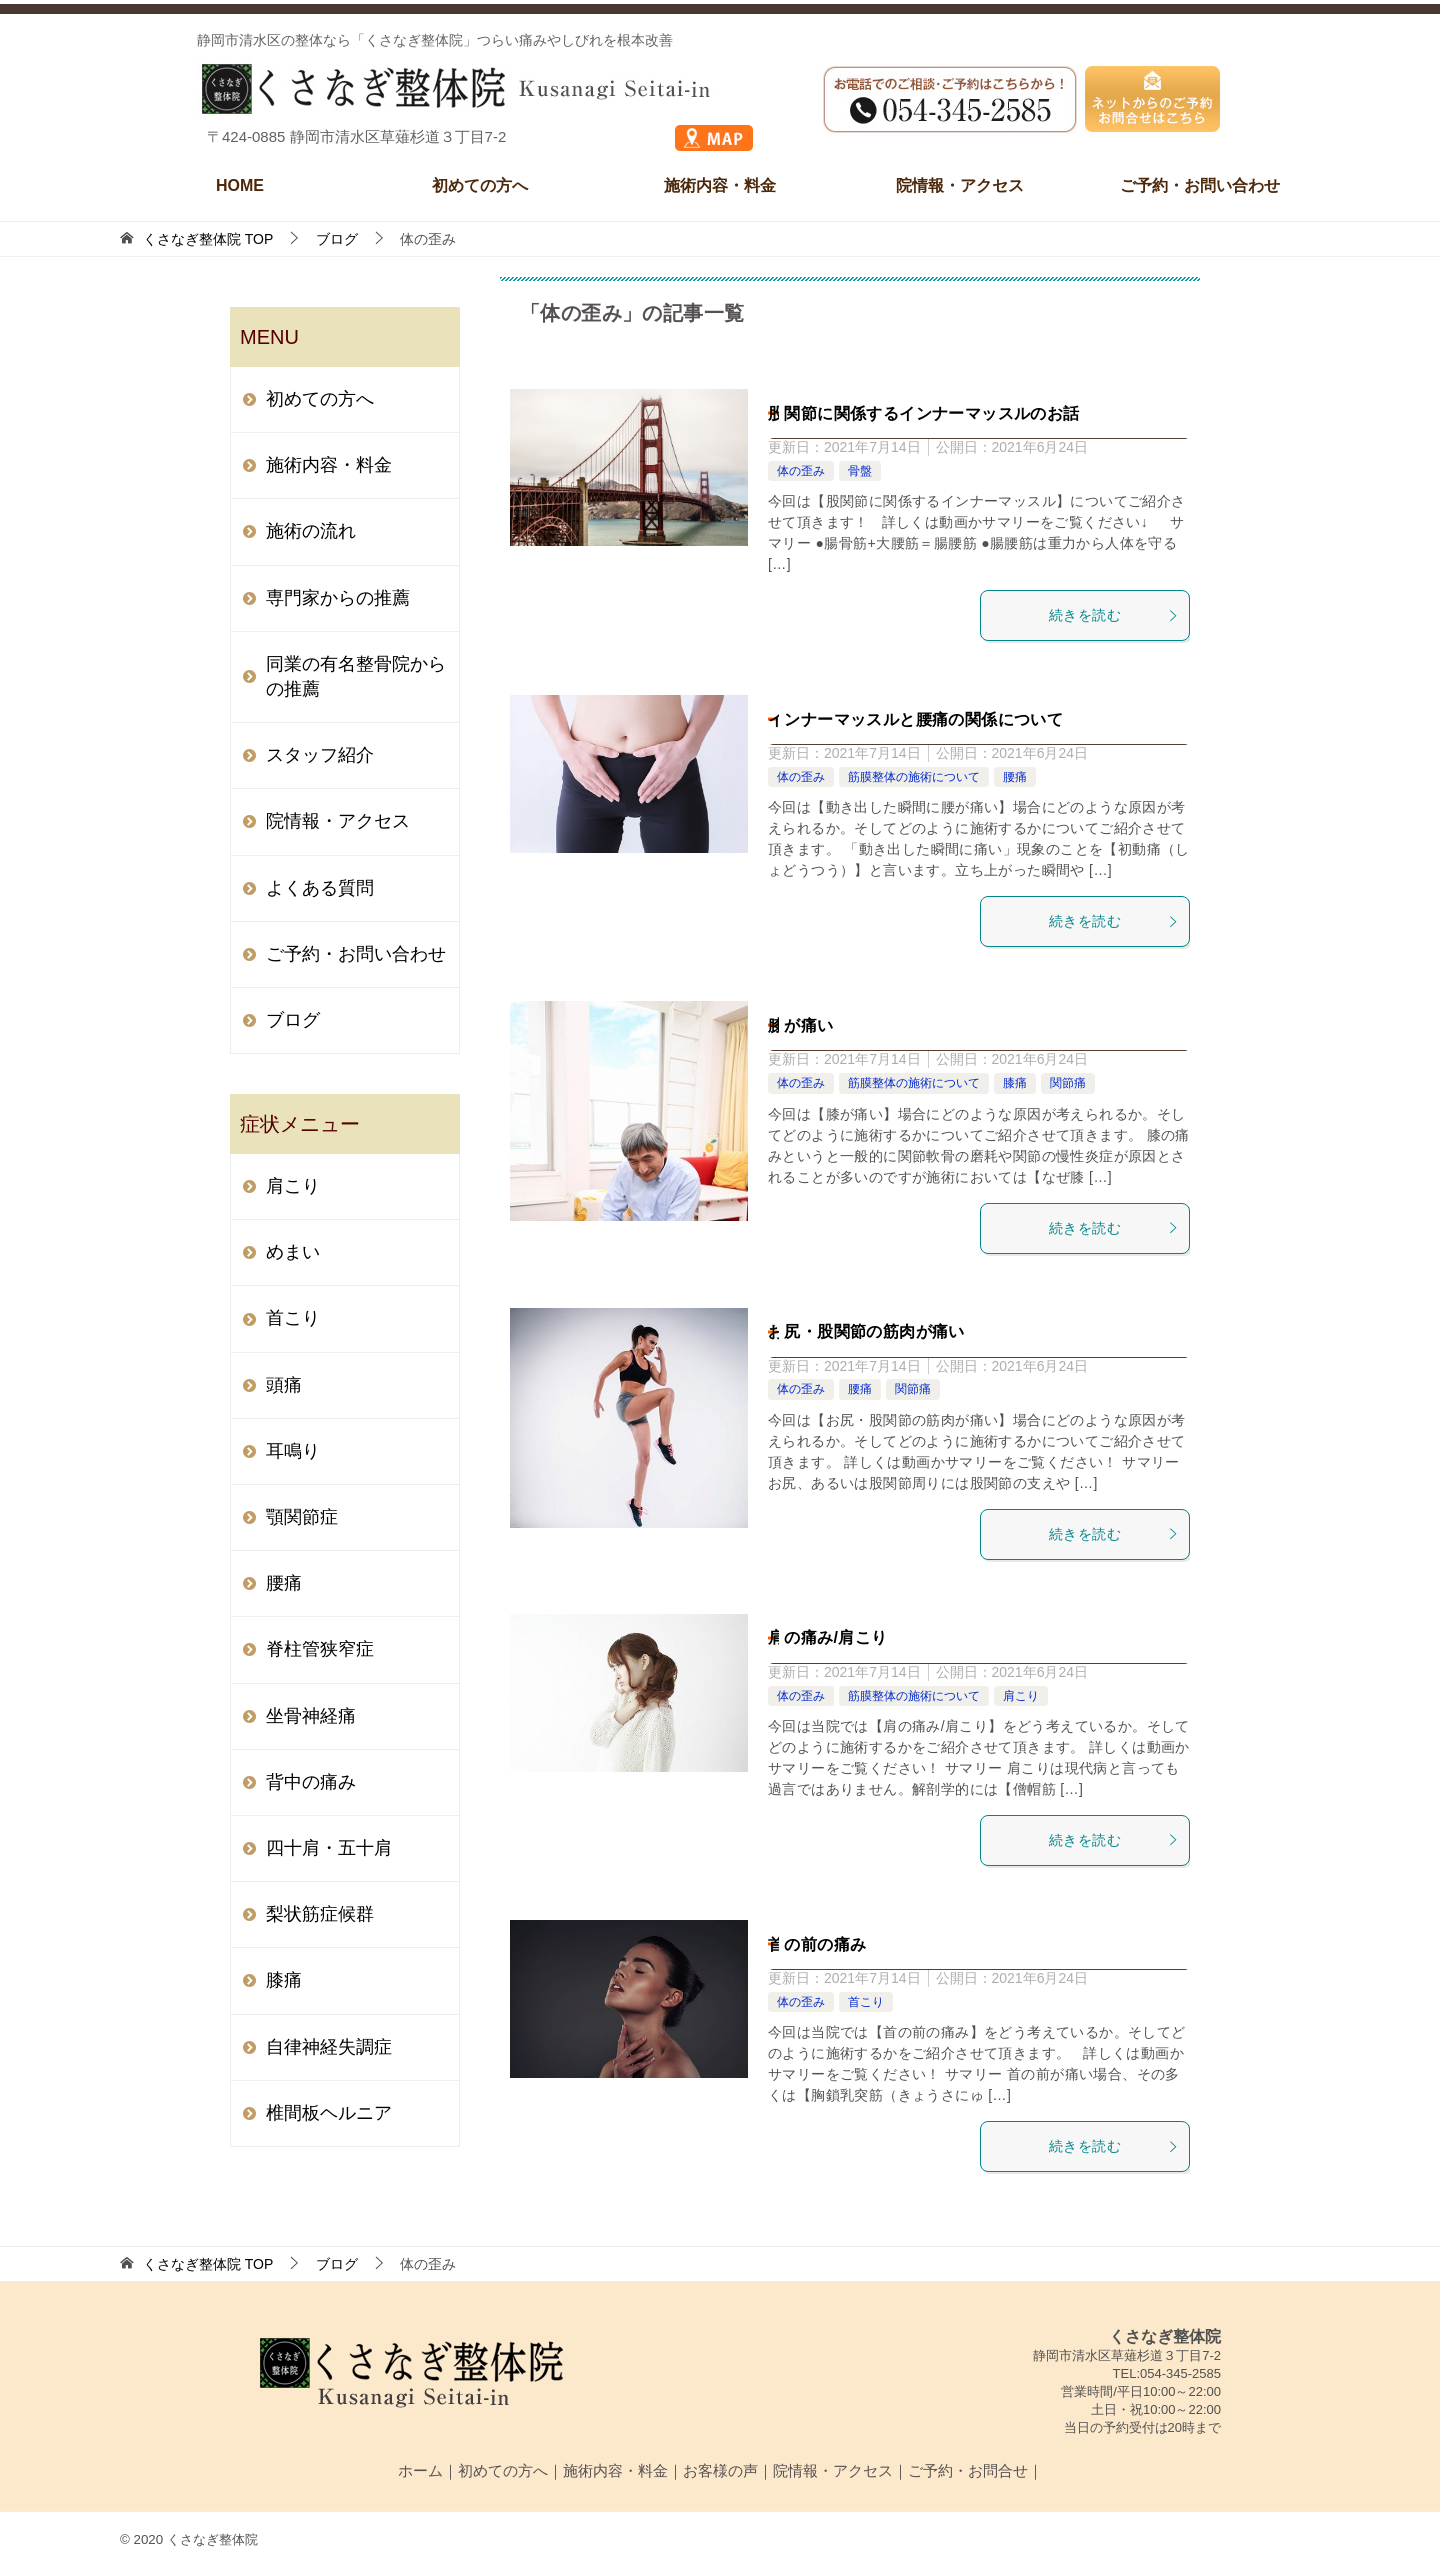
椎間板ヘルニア (329, 2113)
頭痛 (284, 1385)
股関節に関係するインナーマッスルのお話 (924, 413)
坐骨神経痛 (311, 1716)
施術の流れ (311, 531)
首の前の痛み (817, 1944)
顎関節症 (302, 1517)
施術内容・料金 (720, 185)
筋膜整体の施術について (914, 777)
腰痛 (1015, 777)
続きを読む (1114, 615)
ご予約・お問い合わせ (1200, 185)
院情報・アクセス (960, 185)
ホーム (420, 2470)
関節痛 (1068, 1083)
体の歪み (801, 471)
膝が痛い (801, 1025)
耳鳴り (293, 1451)
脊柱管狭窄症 (320, 1649)
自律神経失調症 (329, 2047)
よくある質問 (320, 888)
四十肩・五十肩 (329, 1848)
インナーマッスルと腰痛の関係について (915, 719)
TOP (208, 239)
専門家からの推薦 (338, 598)
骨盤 (860, 471)
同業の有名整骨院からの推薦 (356, 676)
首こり (866, 2002)
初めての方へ (480, 185)
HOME (240, 185)
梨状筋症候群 (320, 1914)
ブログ (293, 1020)
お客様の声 (720, 2470)
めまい (293, 1252)
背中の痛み (311, 1782)
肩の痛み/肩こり (828, 1637)
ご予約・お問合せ (968, 2470)
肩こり (1021, 1696)
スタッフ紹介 (320, 755)
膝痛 (1015, 1083)
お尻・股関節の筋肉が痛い (866, 1331)
